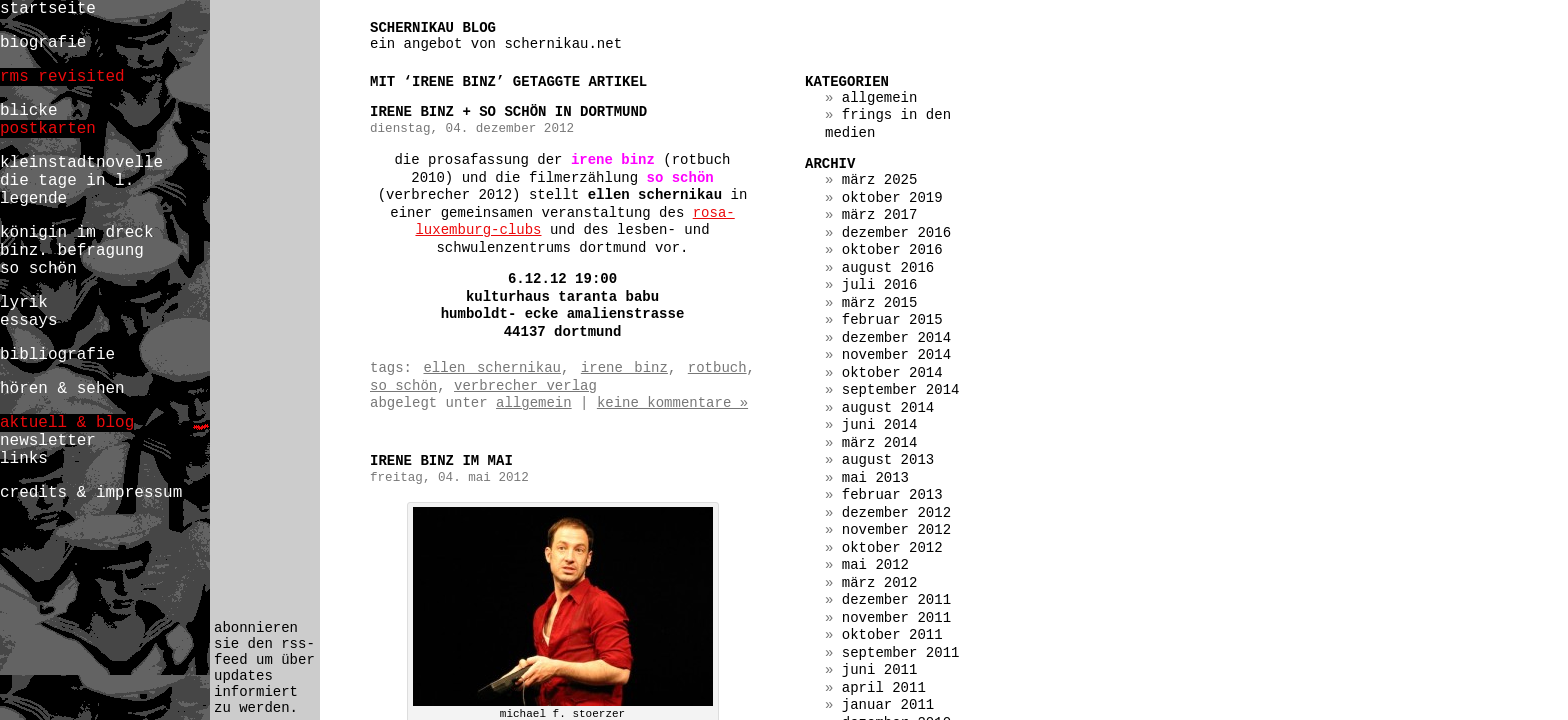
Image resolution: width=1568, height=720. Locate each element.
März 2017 (880, 215)
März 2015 (880, 303)
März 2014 (880, 443)
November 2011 (896, 618)
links (24, 459)
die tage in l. (67, 181)
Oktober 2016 (892, 250)
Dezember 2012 (896, 513)
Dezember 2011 (896, 600)
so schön (403, 386)
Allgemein (534, 403)
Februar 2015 (892, 320)
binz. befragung (72, 251)
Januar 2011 (888, 705)
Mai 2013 (875, 478)
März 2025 (880, 180)
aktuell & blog (67, 423)
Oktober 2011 (892, 635)
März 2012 (880, 583)
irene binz (624, 368)
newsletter (48, 441)
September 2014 (901, 390)
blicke (29, 111)
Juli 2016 (880, 285)
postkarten (48, 129)
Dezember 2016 (896, 233)
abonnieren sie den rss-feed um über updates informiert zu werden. (264, 668)
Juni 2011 (880, 670)
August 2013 (888, 460)
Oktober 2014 (892, 373)
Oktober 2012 (892, 548)
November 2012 (896, 530)
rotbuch (717, 368)
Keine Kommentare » (672, 403)
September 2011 (901, 653)
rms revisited (62, 77)
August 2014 (888, 408)
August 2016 (888, 268)
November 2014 (896, 355)
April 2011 (884, 688)
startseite (48, 9)
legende (33, 199)
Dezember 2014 (896, 338)
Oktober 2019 (892, 198)
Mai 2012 (875, 565)
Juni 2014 (880, 425)
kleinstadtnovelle (81, 163)
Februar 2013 (892, 495)
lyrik (24, 303)
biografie (43, 43)
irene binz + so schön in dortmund (508, 112)
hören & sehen (62, 389)
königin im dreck (76, 233)
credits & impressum (91, 493)
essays (29, 321)
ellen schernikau (491, 368)
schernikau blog (433, 28)
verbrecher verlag (525, 386)
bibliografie (57, 355)
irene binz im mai (441, 461)
